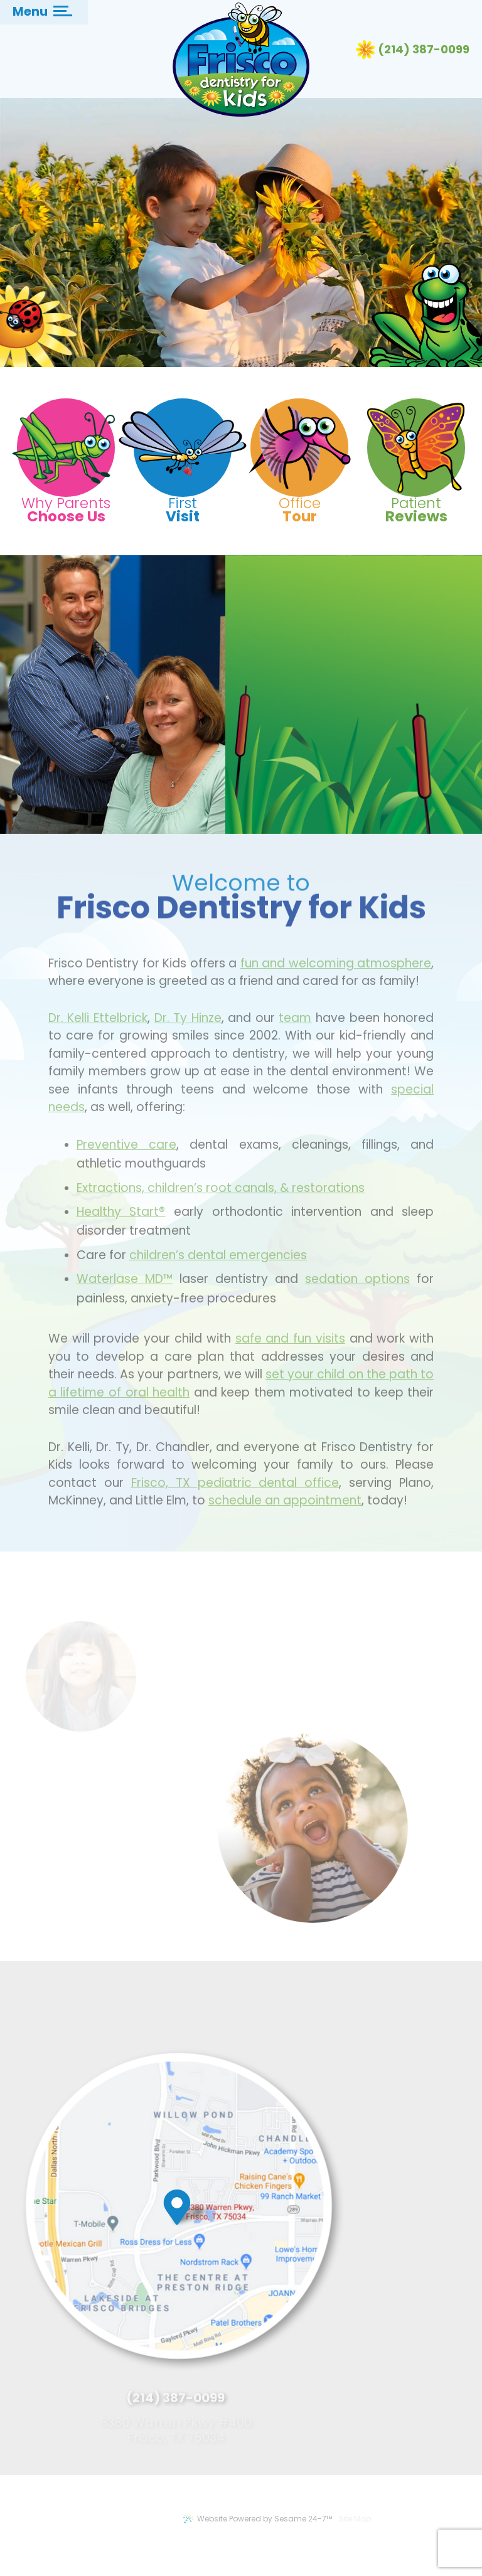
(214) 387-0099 (423, 49)
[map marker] (189, 2222)
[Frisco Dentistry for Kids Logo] (241, 60)
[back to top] (423, 2534)
